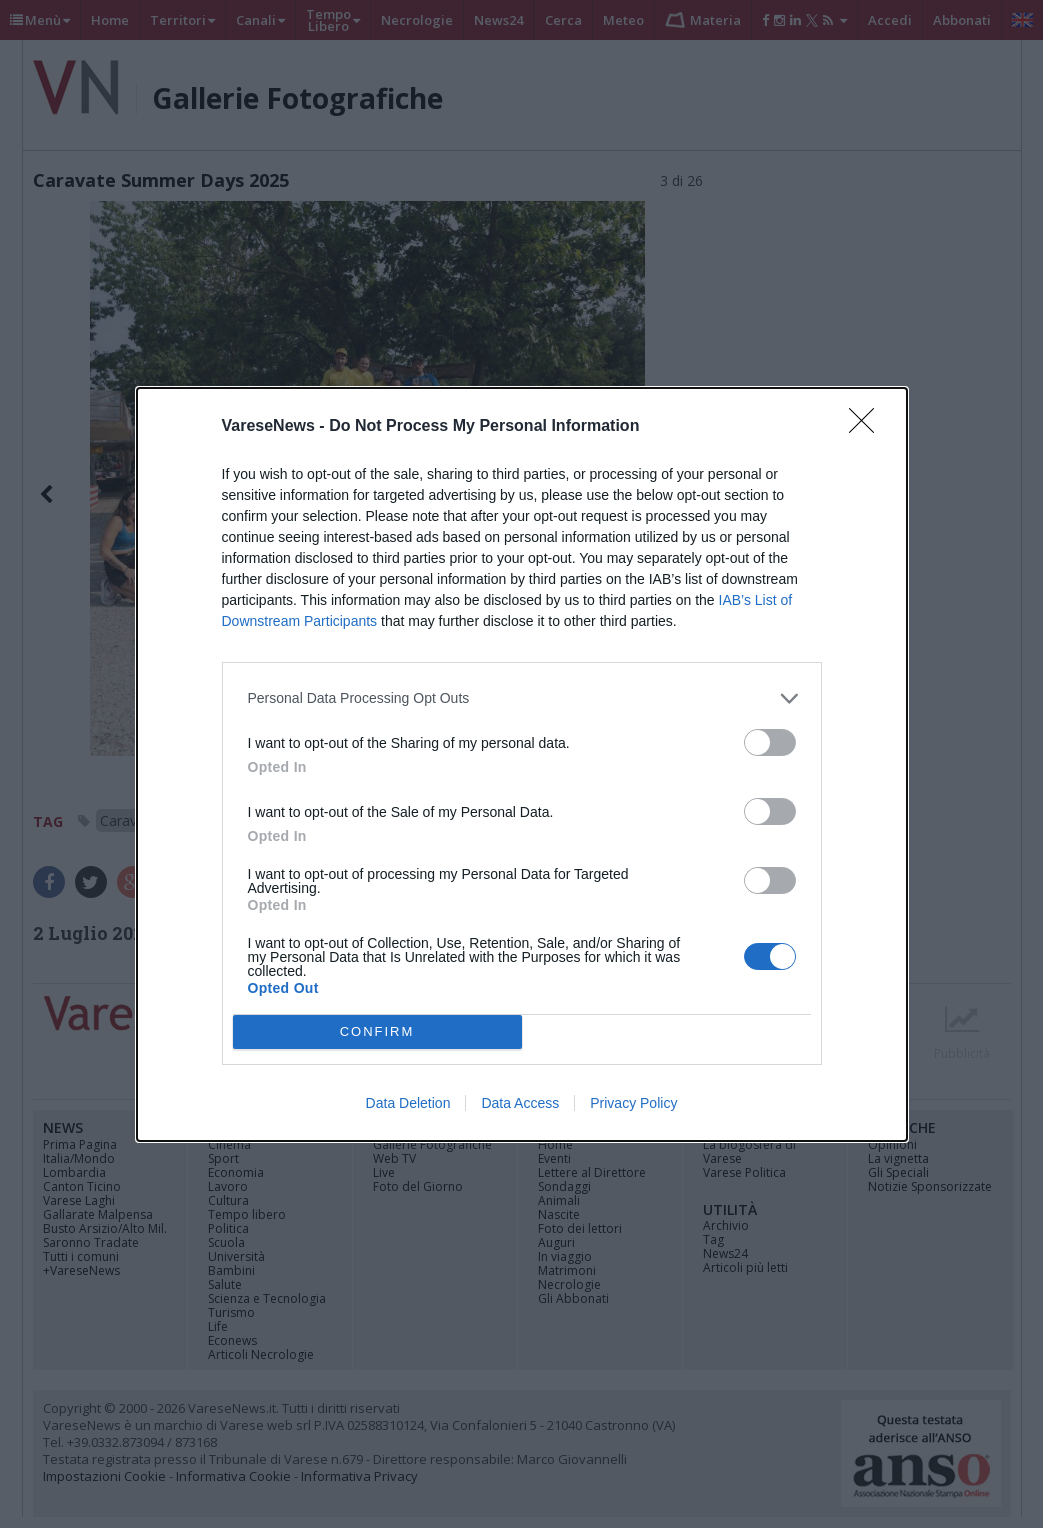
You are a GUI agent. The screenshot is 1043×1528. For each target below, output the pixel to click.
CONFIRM (377, 1031)
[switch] (770, 742)
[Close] (868, 427)
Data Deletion (408, 1103)
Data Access (520, 1103)
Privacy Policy (633, 1103)
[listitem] (522, 698)
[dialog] (522, 764)
